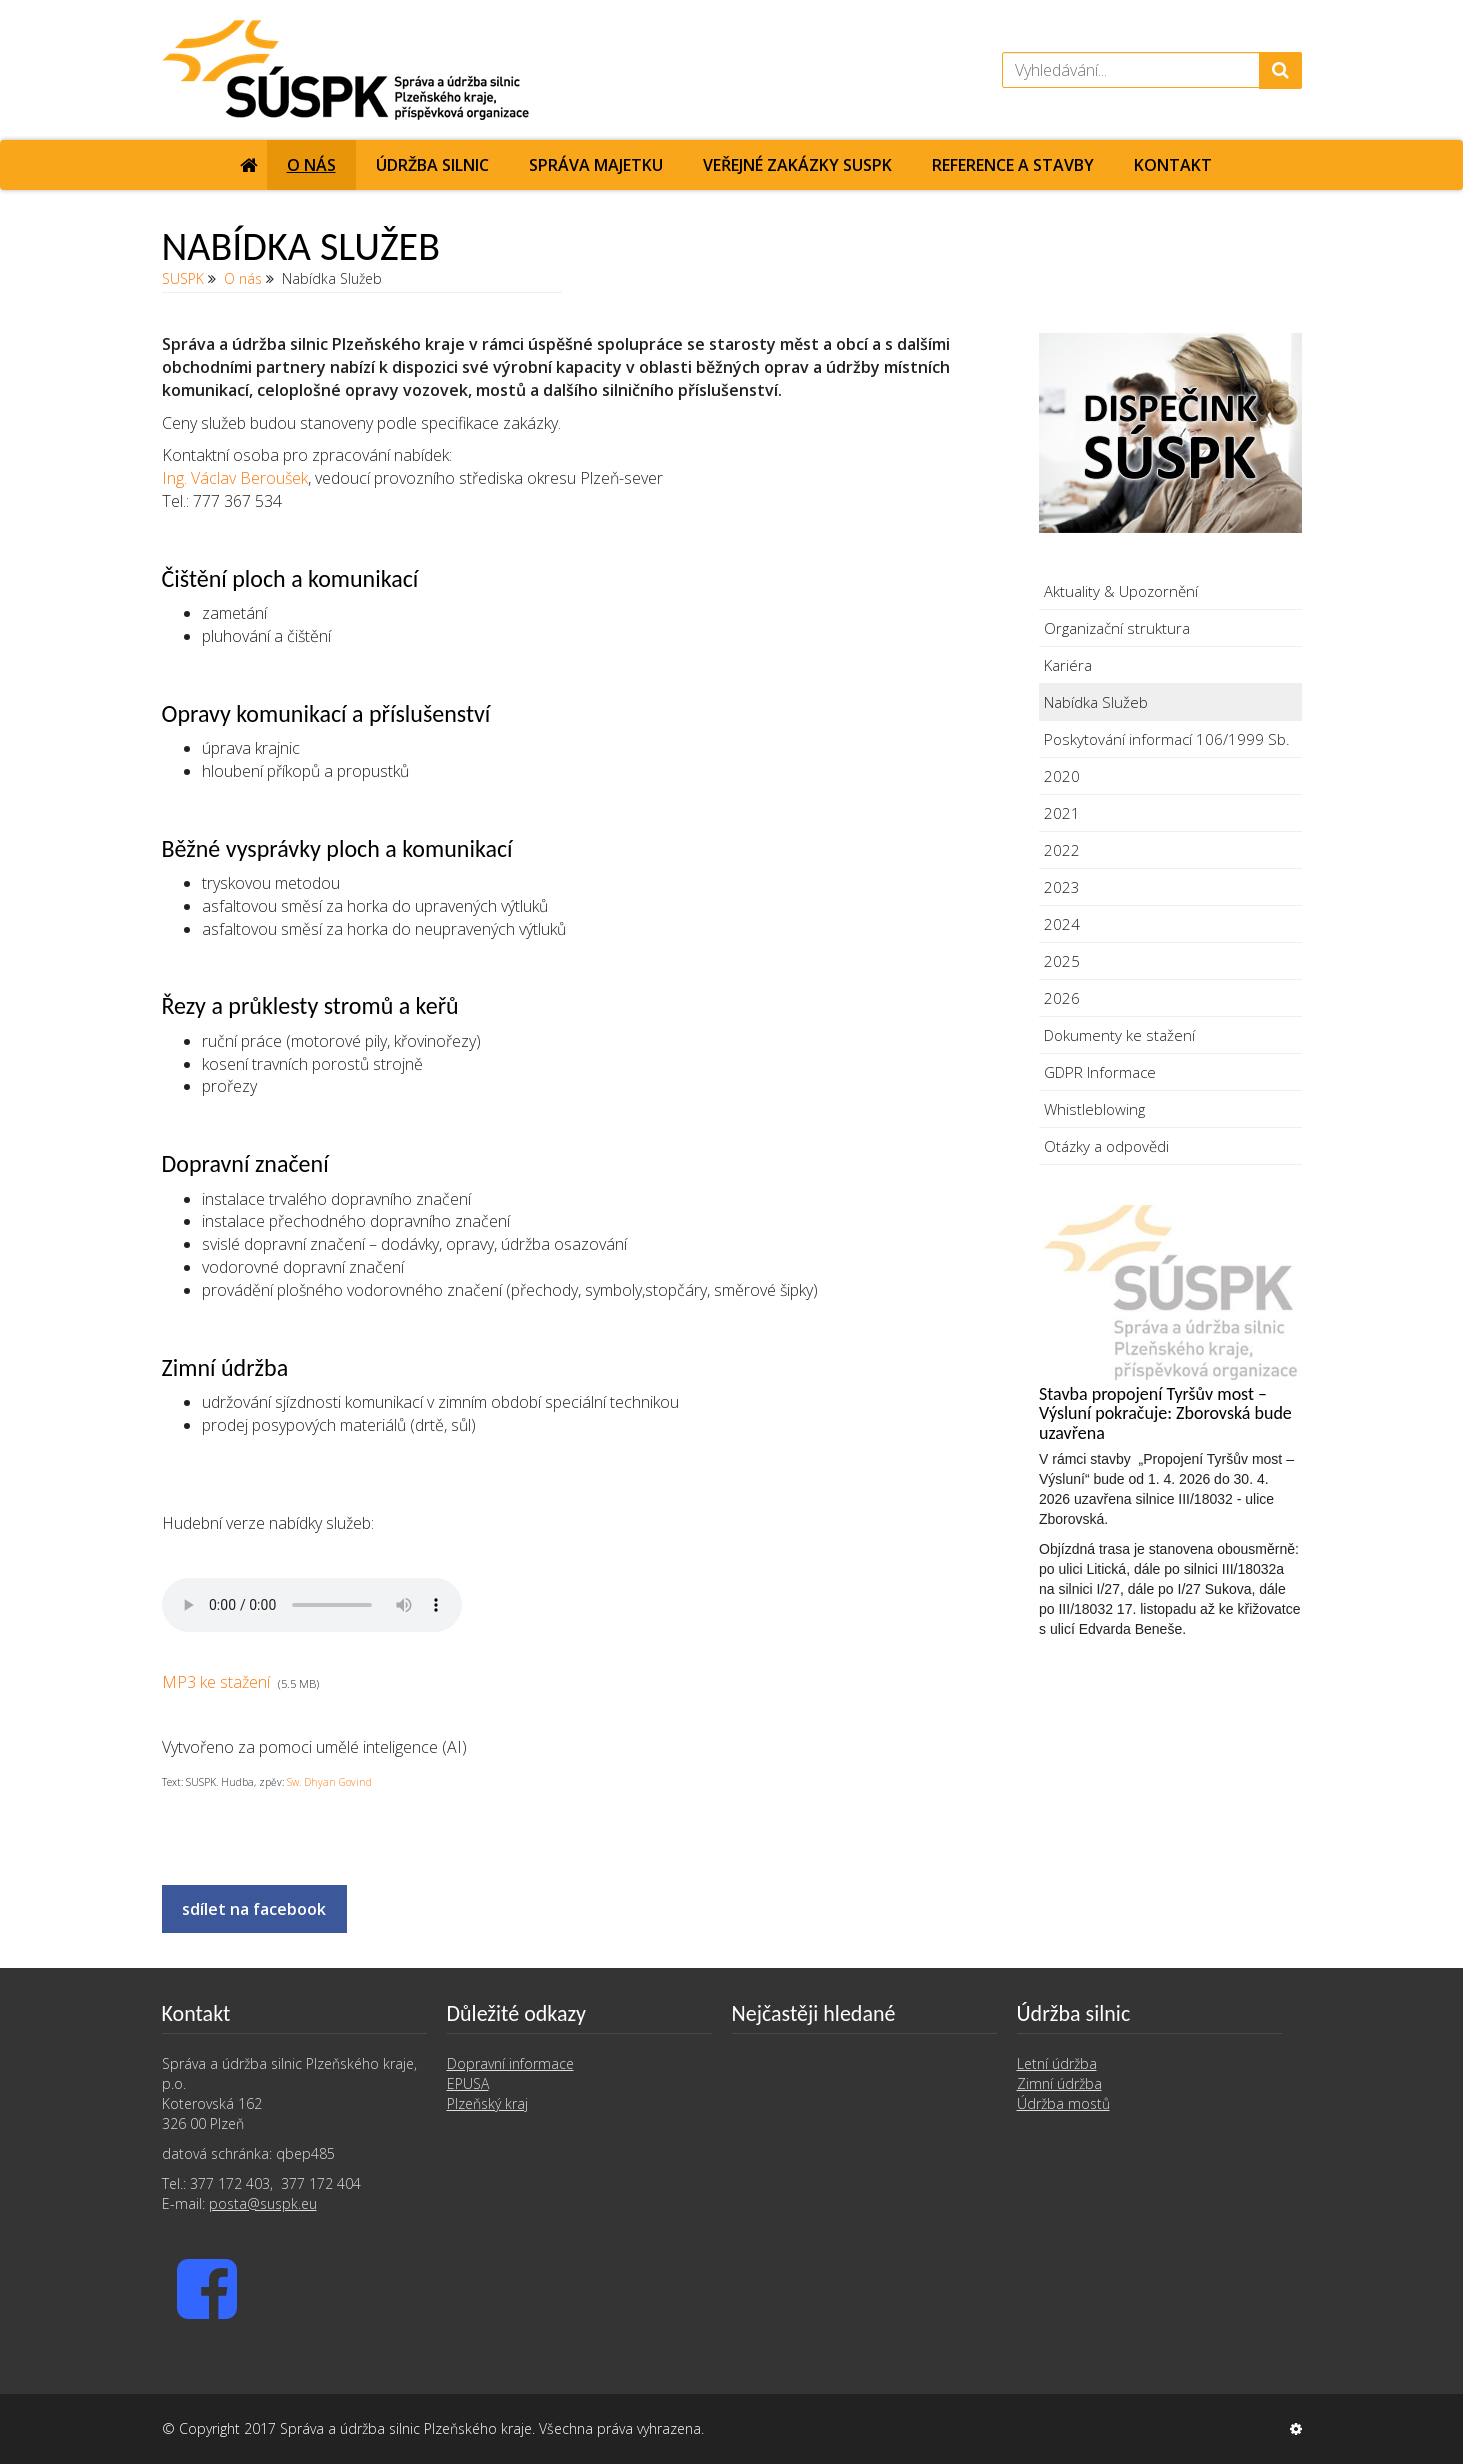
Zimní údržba (1059, 2083)
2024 (1062, 924)
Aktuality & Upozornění (1121, 591)
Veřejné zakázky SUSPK (797, 165)
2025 (1062, 961)
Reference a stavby (1013, 165)
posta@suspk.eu (263, 2203)
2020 (1062, 776)
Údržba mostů (1063, 2103)
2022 (1062, 850)
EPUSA (468, 2083)
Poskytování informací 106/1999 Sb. (1167, 739)
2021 (1062, 813)
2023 (1062, 887)
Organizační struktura (1117, 628)
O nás (311, 165)
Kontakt (1173, 165)
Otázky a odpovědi (1106, 1146)
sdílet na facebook (254, 1909)
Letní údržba (1057, 2063)
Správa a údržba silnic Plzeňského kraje (406, 2428)
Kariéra (1068, 665)
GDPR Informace (1100, 1072)
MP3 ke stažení (216, 1682)
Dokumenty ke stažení (1119, 1035)
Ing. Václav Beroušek (235, 478)
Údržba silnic (432, 165)
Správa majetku (596, 165)
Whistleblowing (1094, 1109)
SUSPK (183, 278)
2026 (1062, 998)
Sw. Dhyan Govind (329, 1782)
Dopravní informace (510, 2063)
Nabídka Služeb (1096, 702)
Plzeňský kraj (487, 2103)
